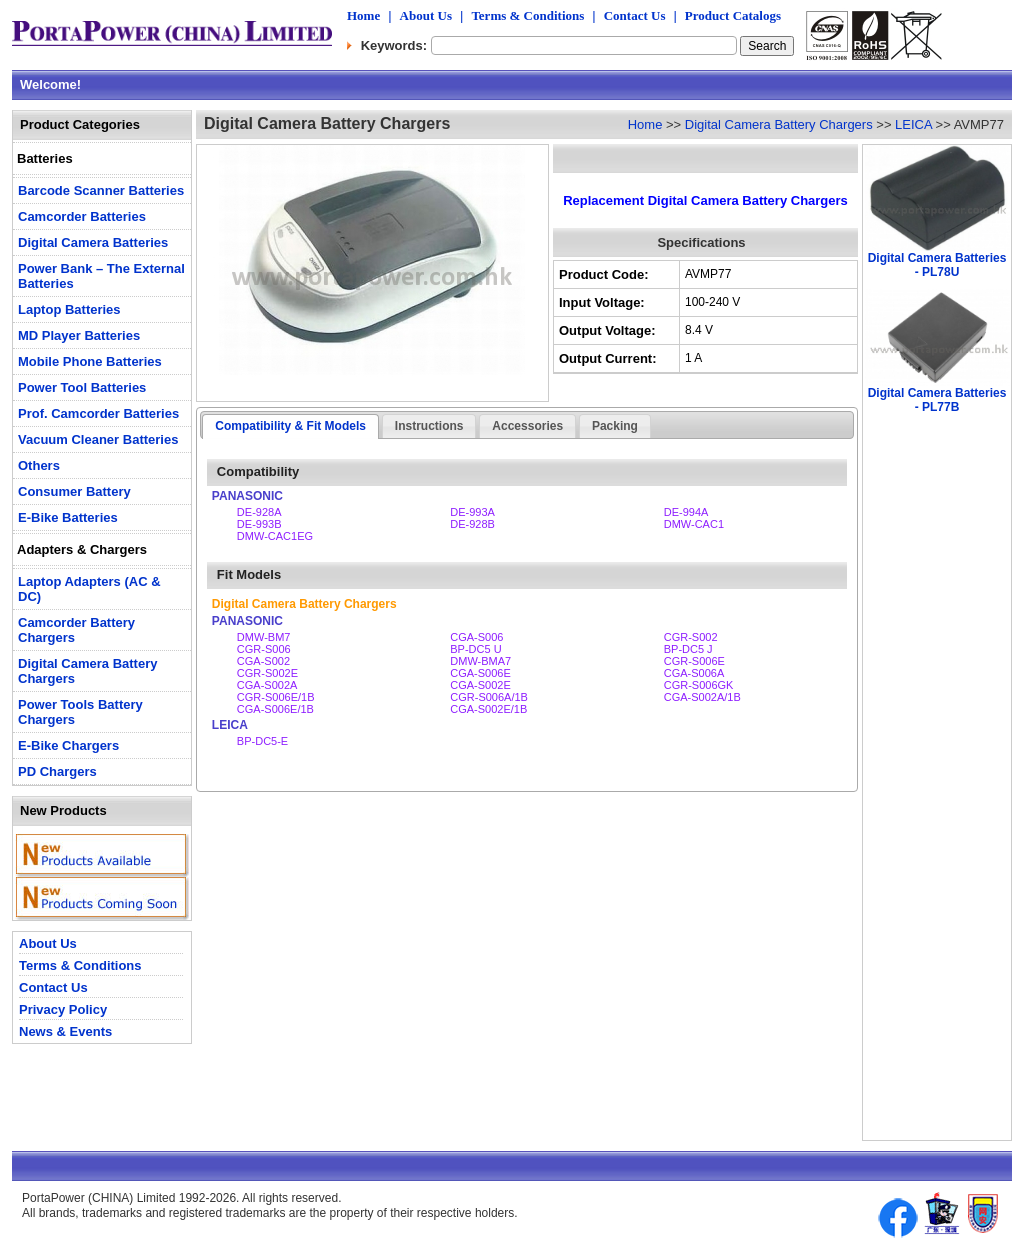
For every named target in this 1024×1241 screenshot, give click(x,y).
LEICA (913, 124)
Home (363, 15)
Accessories (527, 426)
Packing (615, 426)
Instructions (429, 426)
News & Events (65, 1031)
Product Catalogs (733, 15)
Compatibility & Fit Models (290, 426)
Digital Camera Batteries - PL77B (937, 400)
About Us (426, 15)
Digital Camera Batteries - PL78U (937, 265)
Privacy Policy (63, 1009)
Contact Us (635, 15)
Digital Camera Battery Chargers (779, 124)
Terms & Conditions (527, 15)
